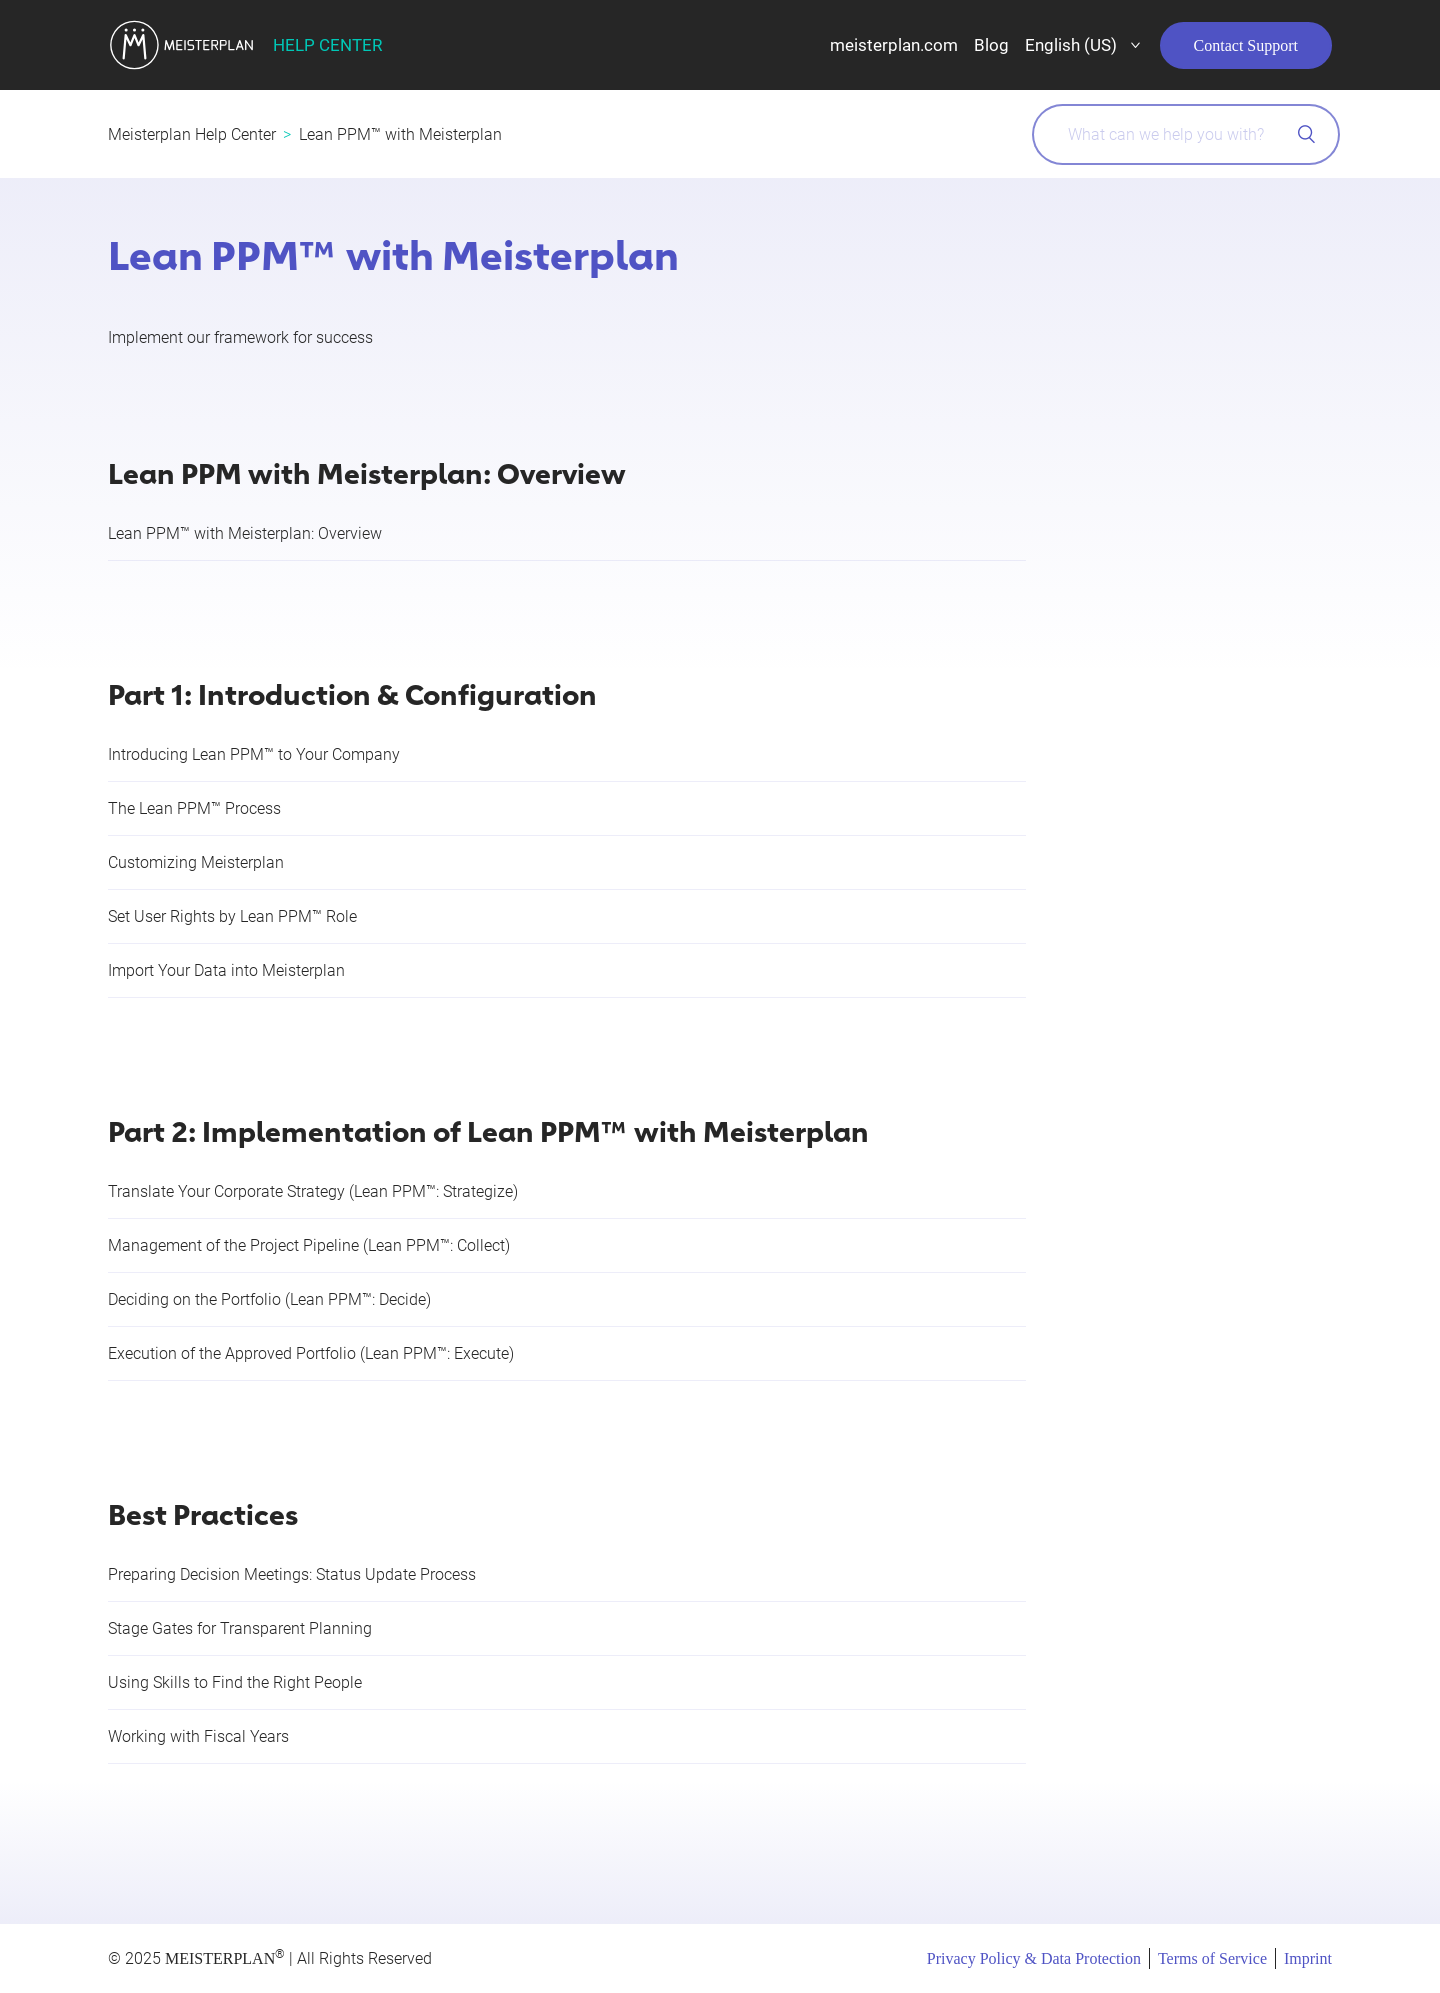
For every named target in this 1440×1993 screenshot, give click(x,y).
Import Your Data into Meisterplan (226, 970)
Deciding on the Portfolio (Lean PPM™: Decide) (269, 1299)
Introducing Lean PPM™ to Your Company (254, 754)
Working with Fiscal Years (198, 1736)
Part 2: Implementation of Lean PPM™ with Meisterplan (488, 1129)
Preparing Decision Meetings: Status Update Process (292, 1574)
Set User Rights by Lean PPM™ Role (232, 916)
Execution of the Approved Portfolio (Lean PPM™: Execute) (311, 1353)
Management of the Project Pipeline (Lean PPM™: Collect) (309, 1245)
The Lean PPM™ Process (194, 808)
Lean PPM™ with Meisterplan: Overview (245, 533)
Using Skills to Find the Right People (235, 1682)
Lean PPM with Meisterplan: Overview (367, 471)
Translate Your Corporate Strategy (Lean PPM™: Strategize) (313, 1191)
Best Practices (203, 1512)
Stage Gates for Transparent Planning (240, 1628)
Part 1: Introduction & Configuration (352, 692)
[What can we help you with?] (1186, 134)
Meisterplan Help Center (192, 134)
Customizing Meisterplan (196, 862)
